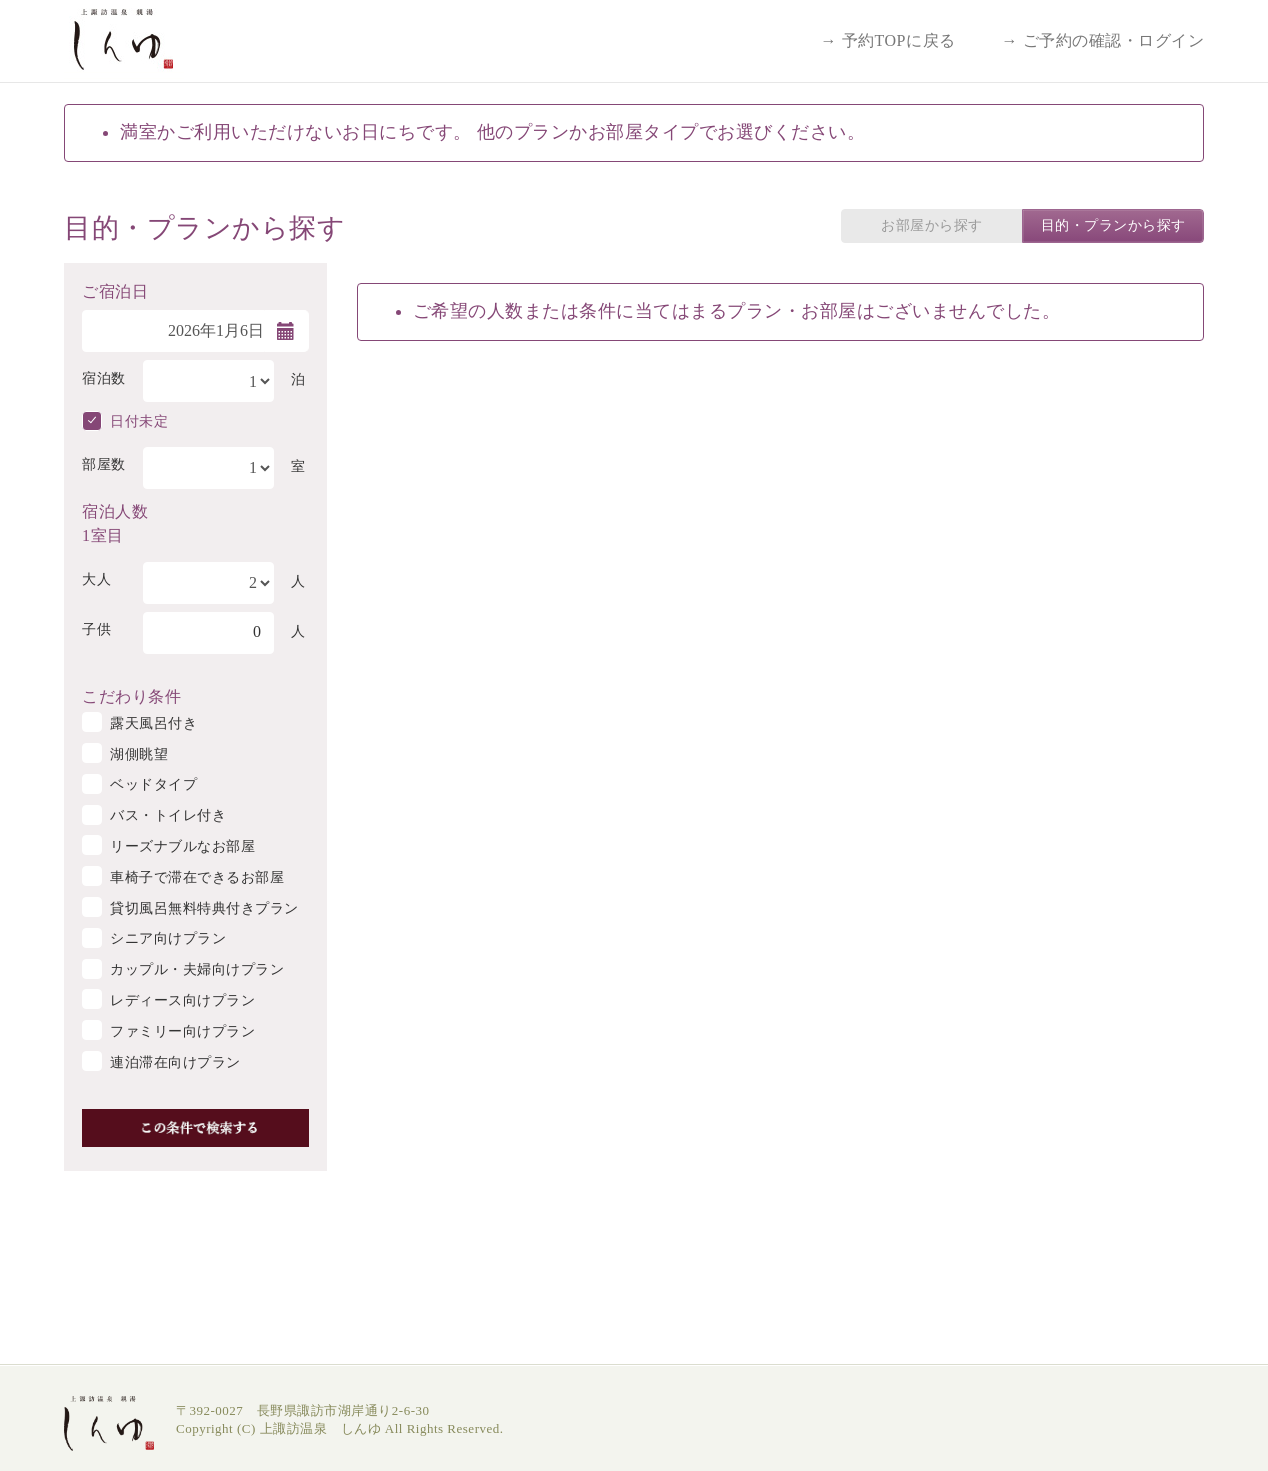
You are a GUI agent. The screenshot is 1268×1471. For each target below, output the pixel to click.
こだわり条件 (131, 695)
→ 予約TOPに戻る (888, 40)
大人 (96, 579)
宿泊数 (104, 378)
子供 (96, 629)
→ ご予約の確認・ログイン (1103, 40)
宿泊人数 (115, 510)
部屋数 (104, 464)
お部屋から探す (932, 225)
